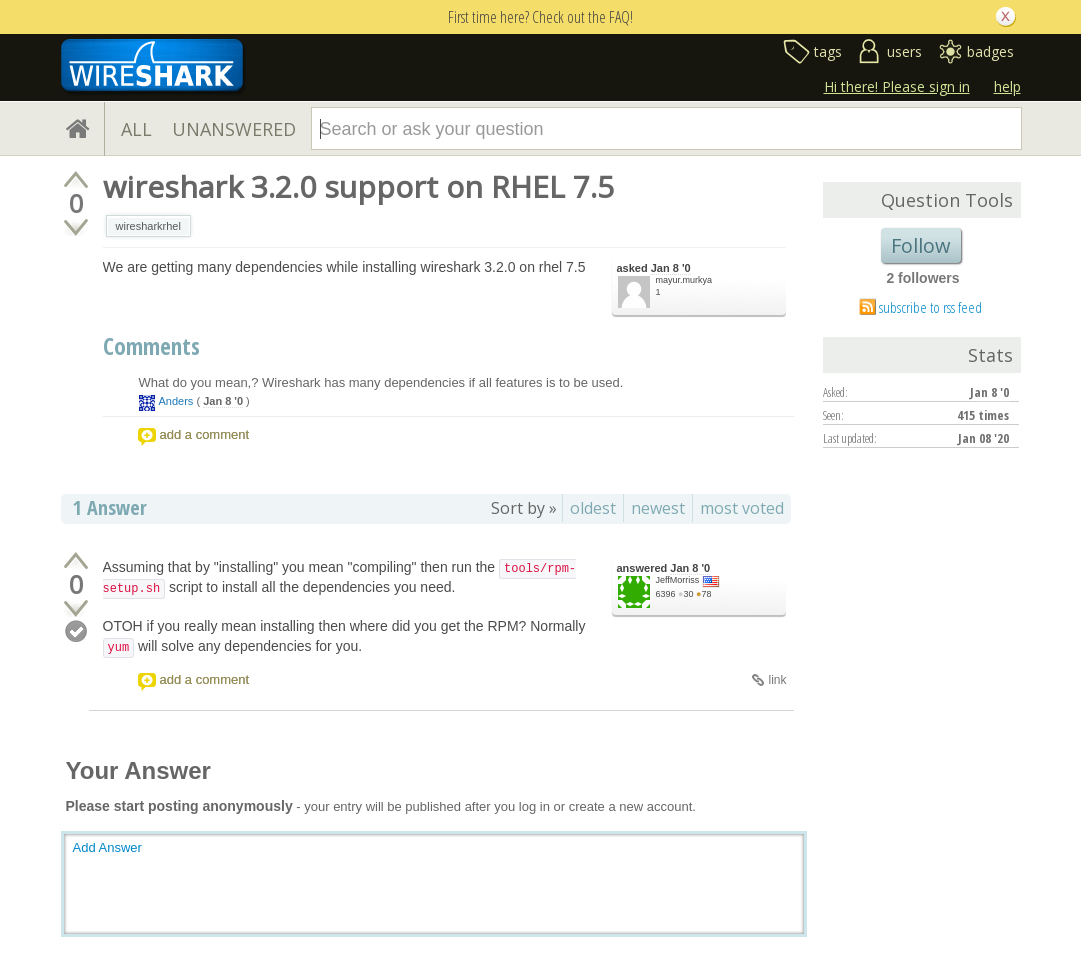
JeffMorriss (678, 580)
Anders (176, 401)
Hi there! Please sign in (897, 86)
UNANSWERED (234, 129)
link (777, 680)
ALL (136, 129)
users (904, 51)
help (1007, 86)
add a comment (205, 434)
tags (828, 51)
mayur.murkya (684, 280)
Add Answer (107, 847)
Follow (921, 245)
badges (990, 51)
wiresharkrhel (148, 226)
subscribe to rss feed (930, 307)
